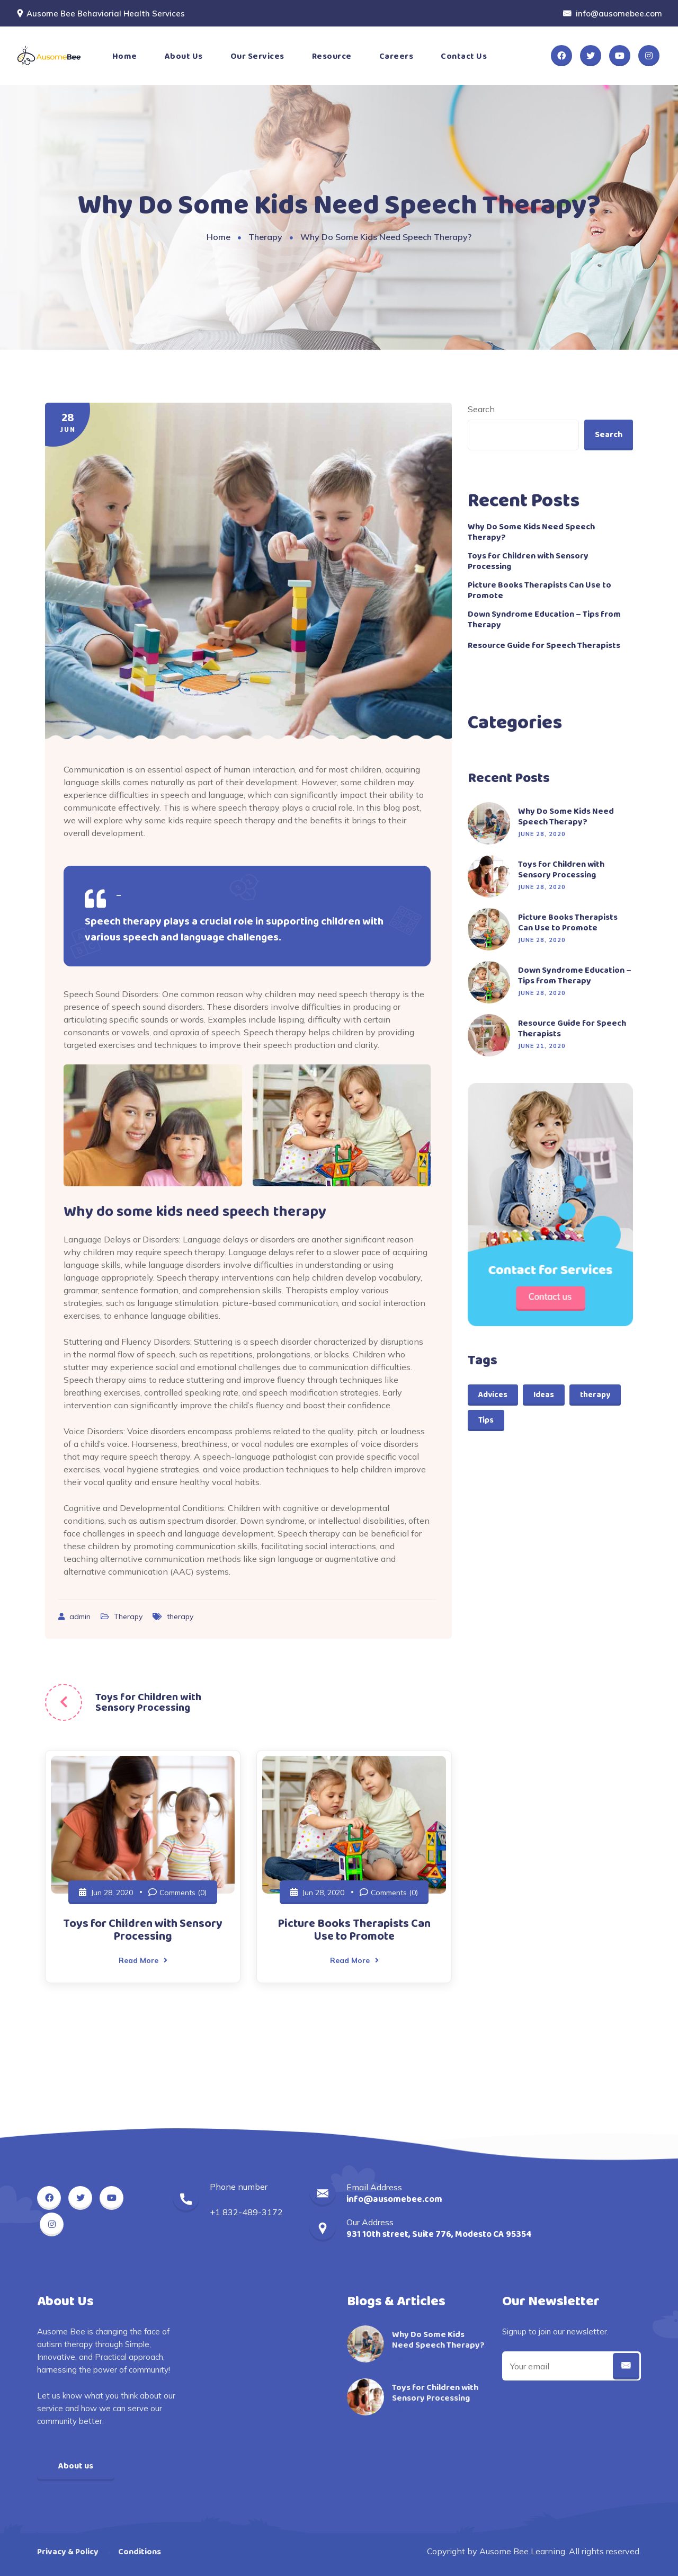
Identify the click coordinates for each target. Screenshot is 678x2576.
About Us (184, 56)
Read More (143, 1960)
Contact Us (464, 56)
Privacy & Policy (68, 2552)
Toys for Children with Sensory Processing (148, 1702)
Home (124, 56)
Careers (396, 56)
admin (81, 1616)
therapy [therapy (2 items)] (595, 1395)
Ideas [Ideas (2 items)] (543, 1395)
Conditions (139, 2552)
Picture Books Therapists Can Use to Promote (354, 1930)
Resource (332, 56)
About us (75, 2466)
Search (481, 409)
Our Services (257, 56)
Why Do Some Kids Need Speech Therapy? (531, 532)
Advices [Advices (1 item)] (492, 1395)
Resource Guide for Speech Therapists (544, 646)
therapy (180, 1616)
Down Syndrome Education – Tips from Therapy (544, 619)
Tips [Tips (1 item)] (486, 1420)
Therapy (265, 237)
